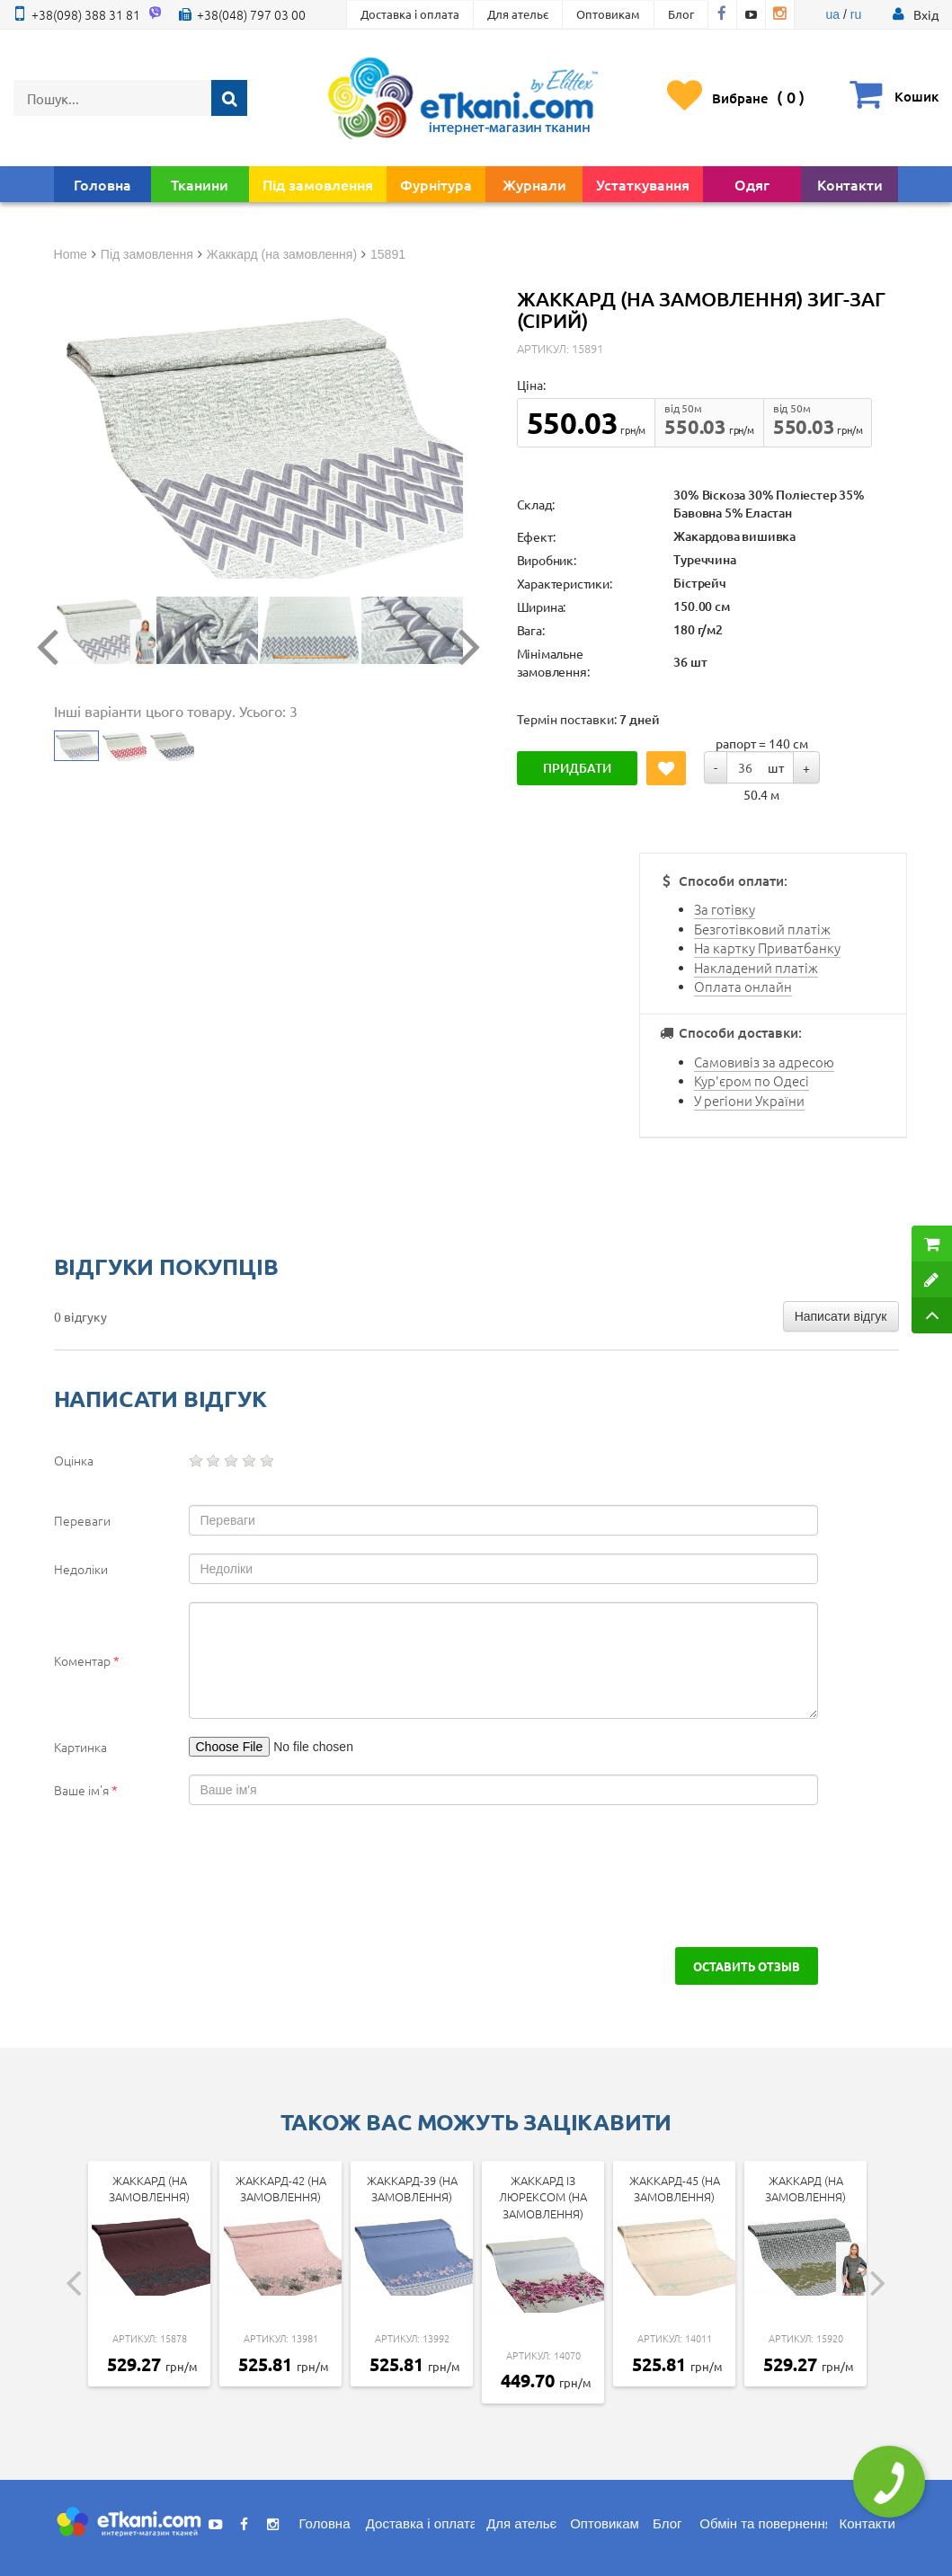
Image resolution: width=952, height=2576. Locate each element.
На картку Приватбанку (767, 947)
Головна (102, 184)
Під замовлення (317, 184)
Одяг (752, 184)
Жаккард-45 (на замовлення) (674, 2189)
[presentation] (190, 1876)
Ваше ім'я (86, 1790)
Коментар (87, 1660)
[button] (926, 14)
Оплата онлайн (743, 986)
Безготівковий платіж (762, 928)
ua (833, 14)
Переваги (82, 1520)
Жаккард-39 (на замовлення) (412, 2189)
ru (855, 14)
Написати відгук (841, 1316)
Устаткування (643, 184)
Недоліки (81, 1569)
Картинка (80, 1747)
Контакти (850, 184)
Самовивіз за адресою (764, 1061)
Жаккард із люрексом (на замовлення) (543, 2197)
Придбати (577, 767)
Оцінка (73, 1460)
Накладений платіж (756, 967)
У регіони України (749, 1100)
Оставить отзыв (746, 1966)
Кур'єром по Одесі (751, 1080)
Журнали (534, 184)
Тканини (199, 184)
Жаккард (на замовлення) (149, 2189)
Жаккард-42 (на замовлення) (281, 2189)
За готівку (724, 908)
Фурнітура (436, 184)
